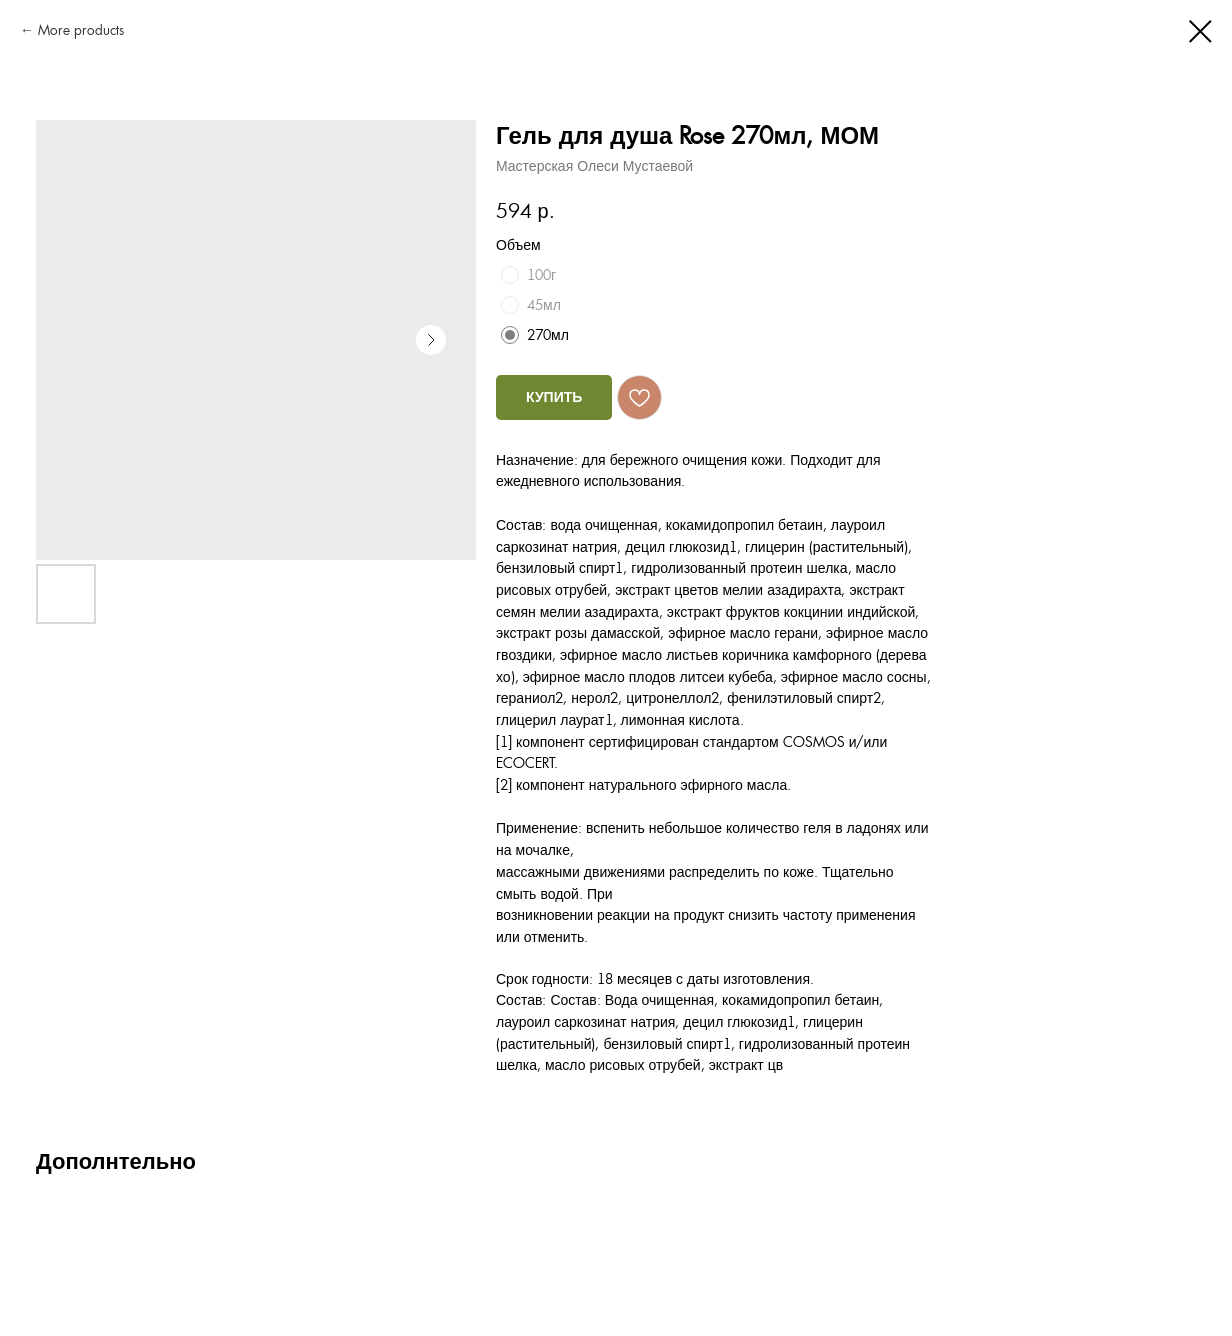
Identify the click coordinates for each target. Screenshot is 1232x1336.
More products (81, 30)
